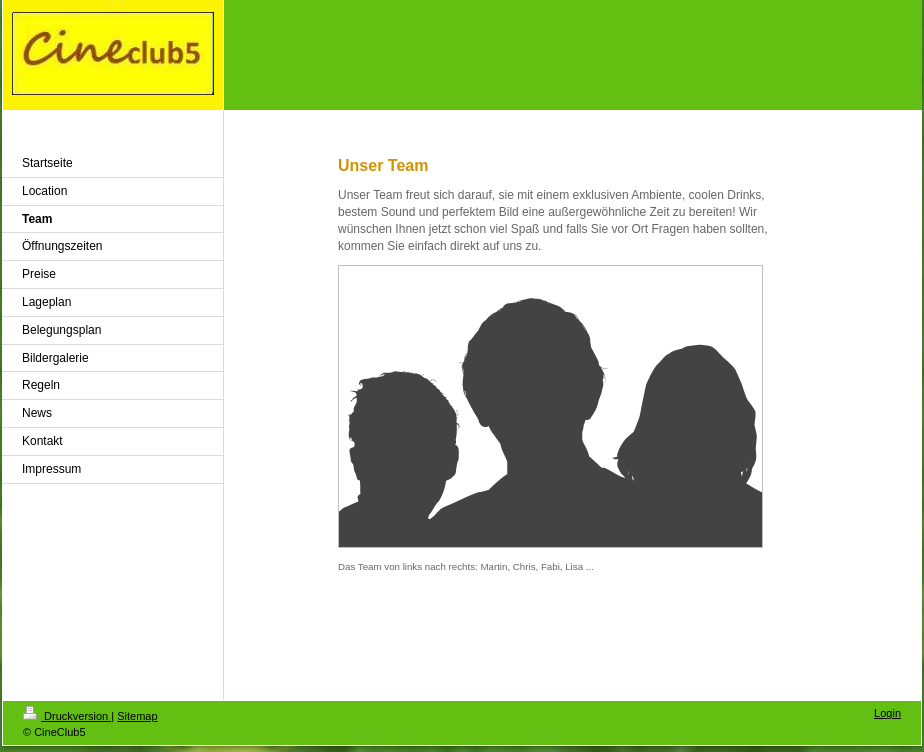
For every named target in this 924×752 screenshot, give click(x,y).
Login (887, 713)
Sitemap (137, 716)
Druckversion (67, 716)
